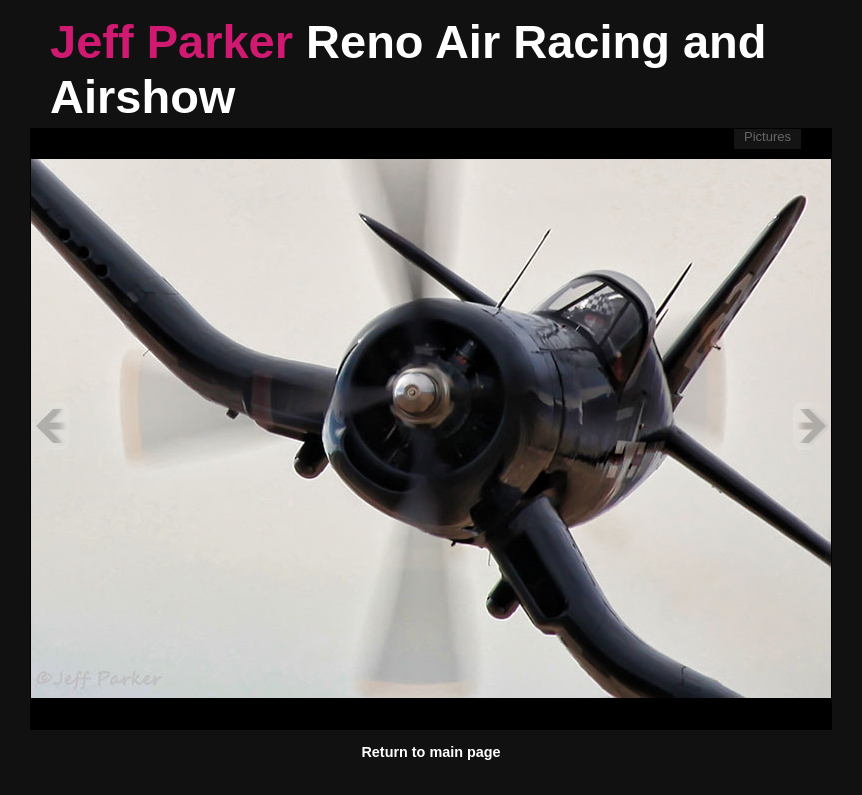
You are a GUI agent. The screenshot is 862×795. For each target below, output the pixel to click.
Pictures (767, 136)
